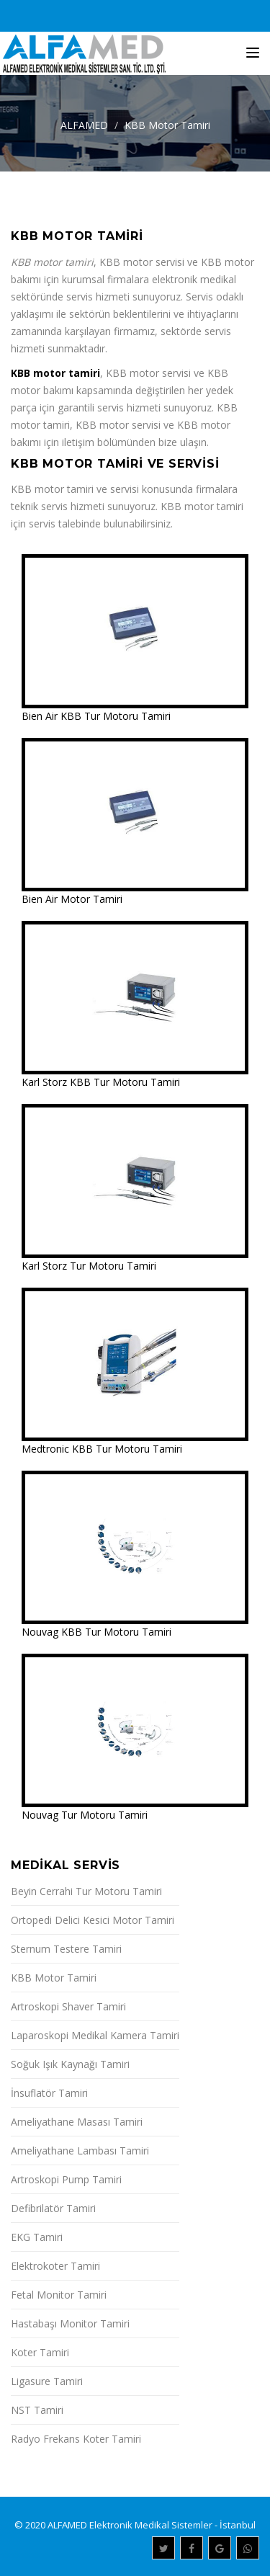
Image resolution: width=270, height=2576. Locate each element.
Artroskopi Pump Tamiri (66, 2179)
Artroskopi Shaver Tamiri (68, 2006)
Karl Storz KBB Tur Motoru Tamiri (101, 1082)
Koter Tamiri (40, 2352)
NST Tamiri (37, 2410)
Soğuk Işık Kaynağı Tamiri (70, 2064)
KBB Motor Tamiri (167, 125)
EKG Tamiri (37, 2237)
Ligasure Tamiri (47, 2381)
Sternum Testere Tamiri (66, 1949)
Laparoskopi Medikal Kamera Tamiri (95, 2035)
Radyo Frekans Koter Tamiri (76, 2439)
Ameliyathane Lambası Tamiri (80, 2150)
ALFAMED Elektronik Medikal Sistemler (130, 2524)
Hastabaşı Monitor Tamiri (70, 2323)
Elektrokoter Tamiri (55, 2266)
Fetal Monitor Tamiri (59, 2294)
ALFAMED (84, 125)
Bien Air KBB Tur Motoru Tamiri (96, 716)
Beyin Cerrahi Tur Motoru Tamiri (86, 1891)
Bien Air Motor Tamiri (72, 899)
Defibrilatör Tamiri (53, 2208)
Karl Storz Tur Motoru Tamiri (89, 1266)
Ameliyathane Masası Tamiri (77, 2122)
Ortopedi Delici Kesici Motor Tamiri (92, 1920)
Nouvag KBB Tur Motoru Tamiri (96, 1632)
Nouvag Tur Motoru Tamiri (85, 1815)
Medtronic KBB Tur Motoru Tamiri (102, 1449)
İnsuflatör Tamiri (49, 2093)
